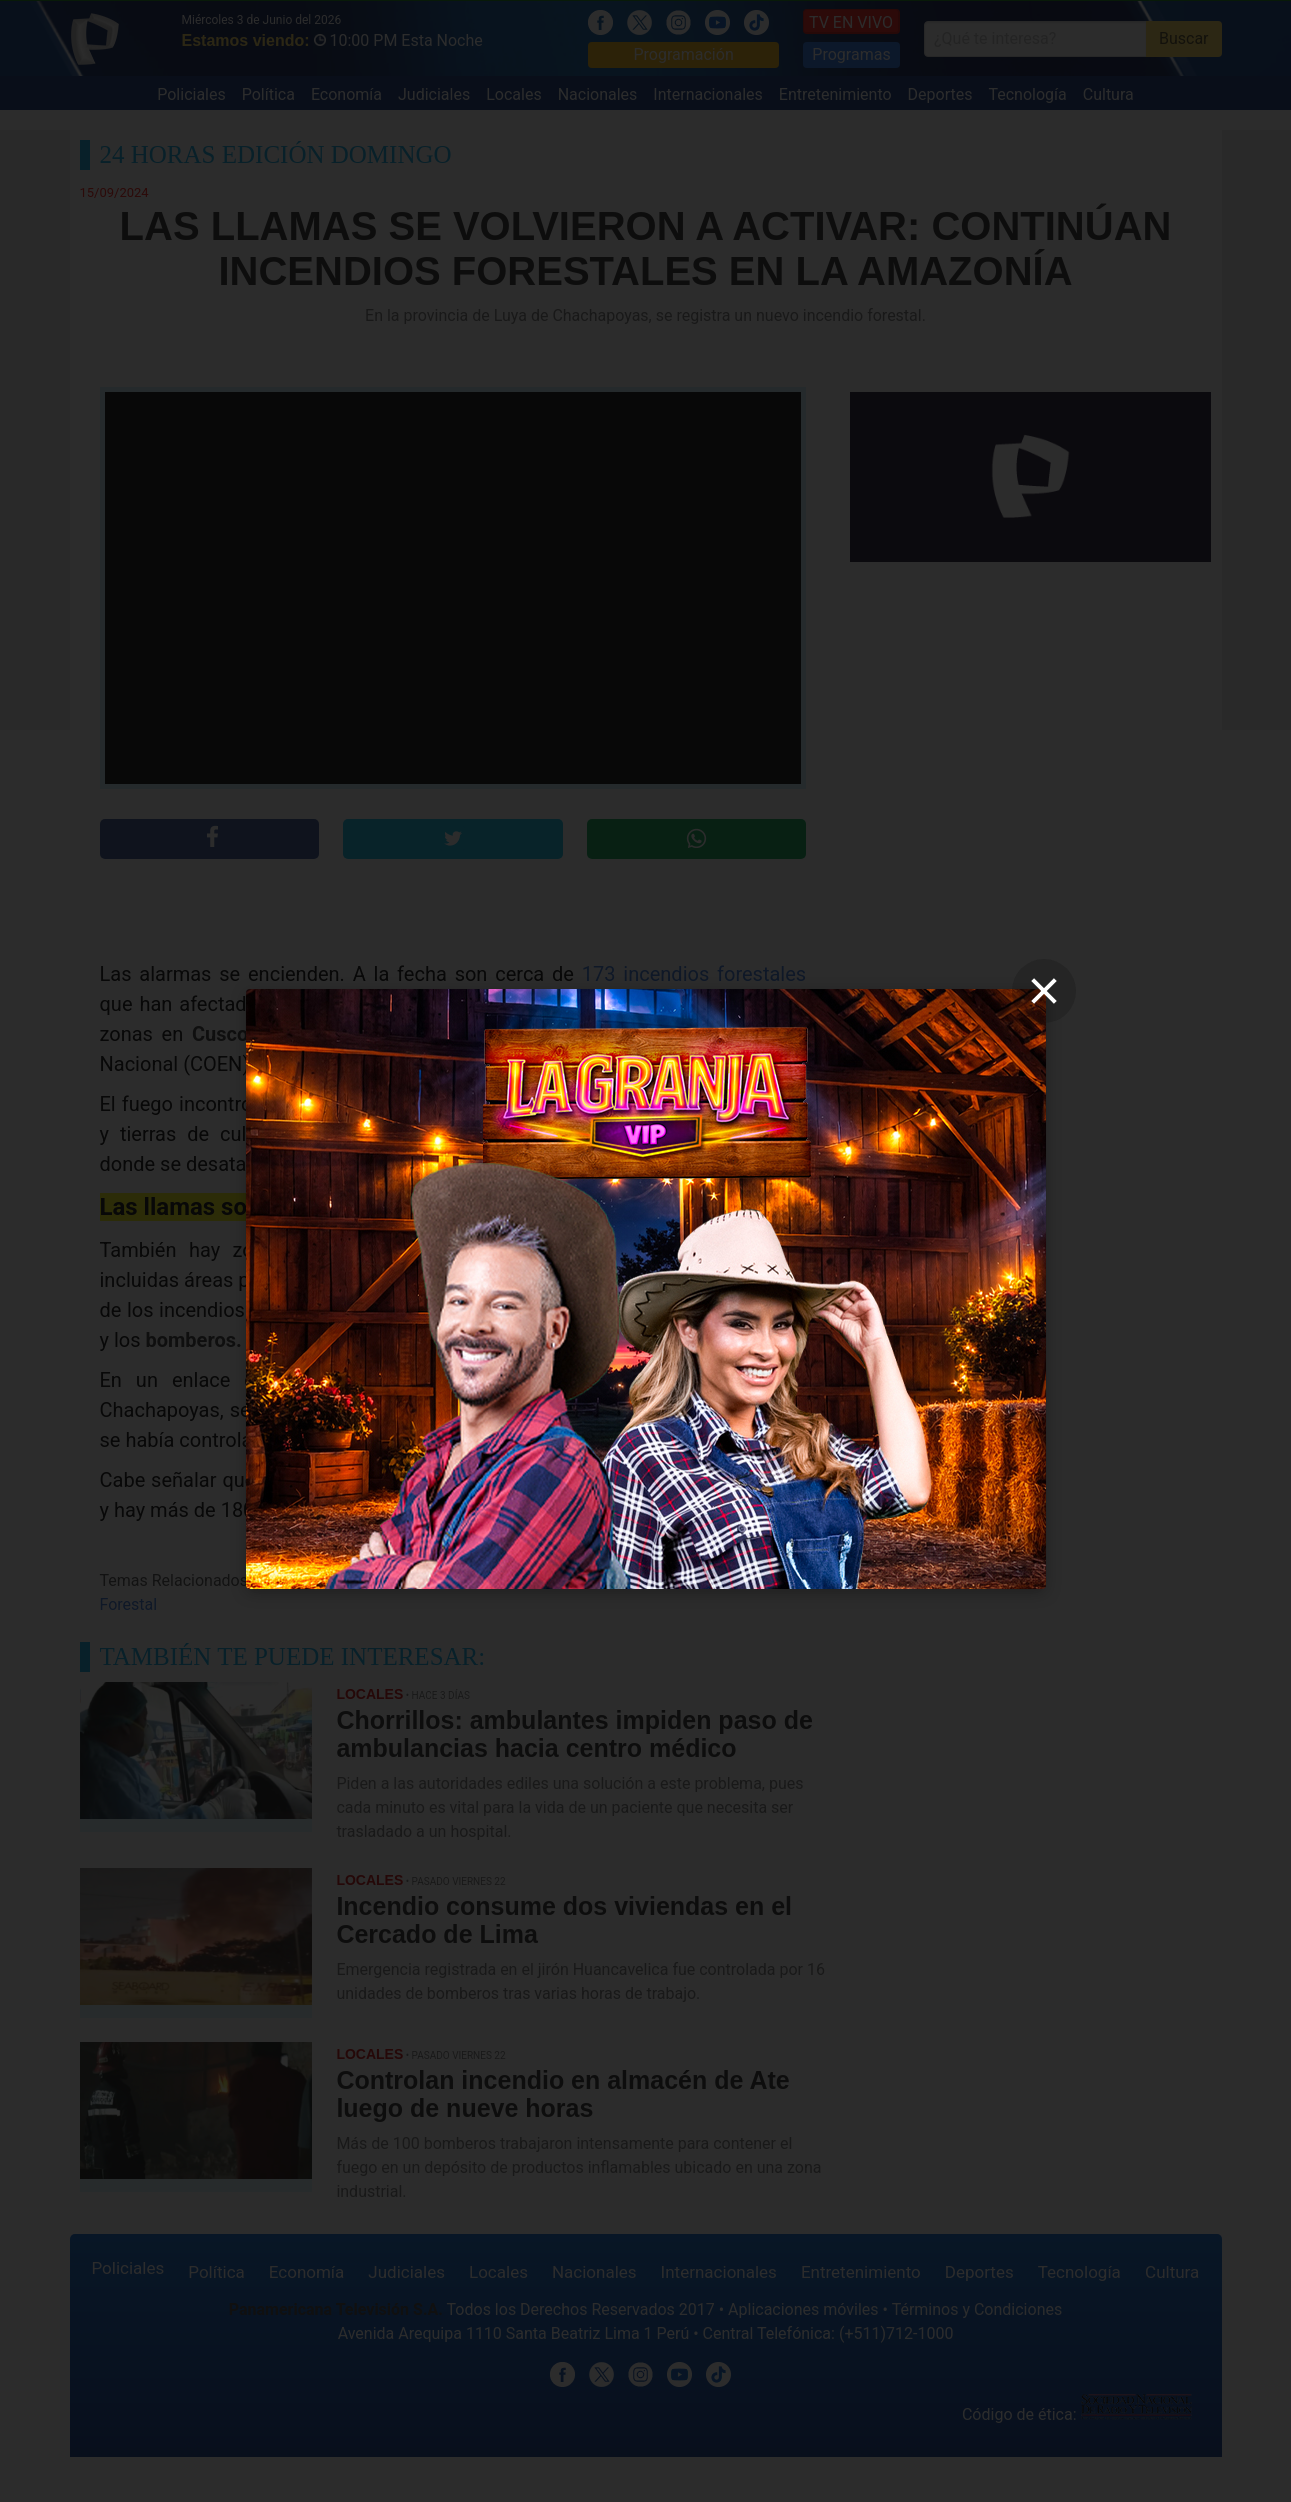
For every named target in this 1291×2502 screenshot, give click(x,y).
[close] (1044, 991)
